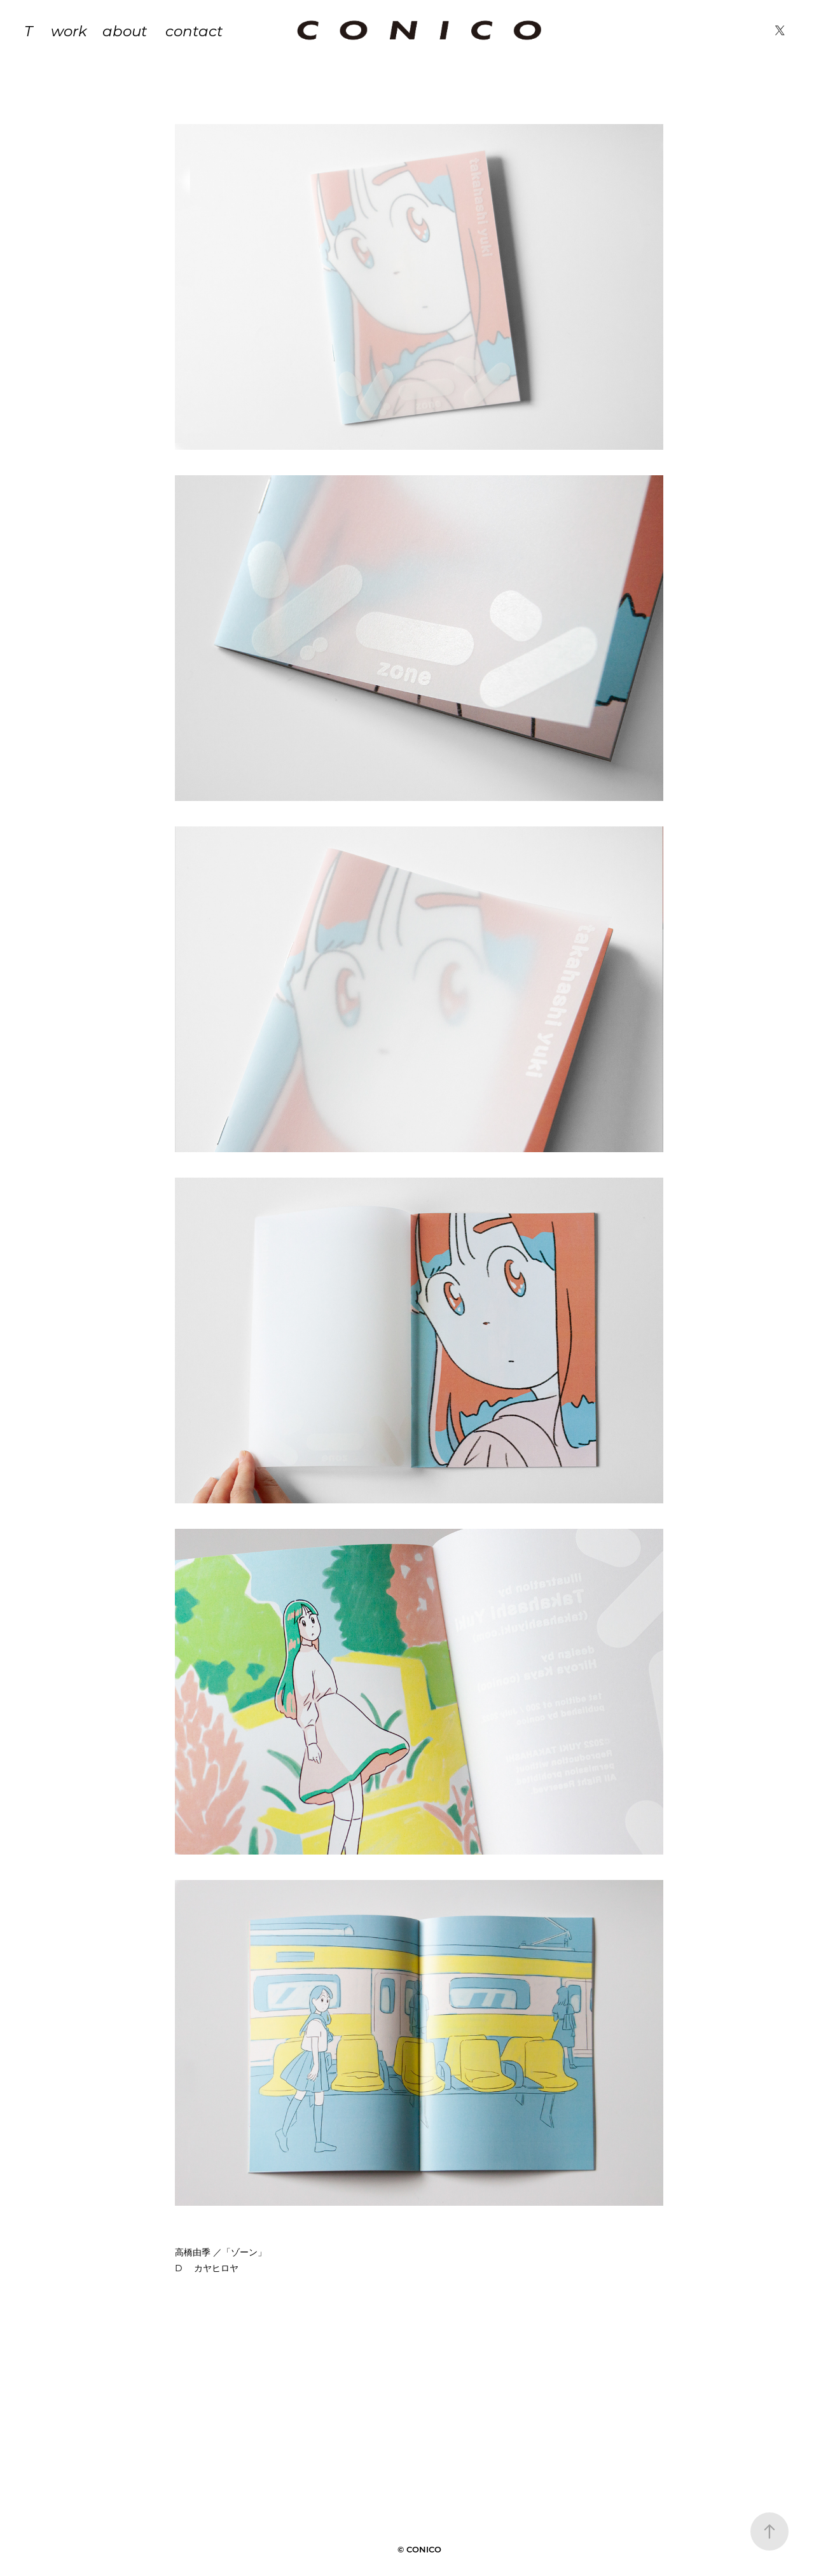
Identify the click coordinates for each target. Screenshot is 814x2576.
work (69, 30)
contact (194, 30)
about (124, 30)
